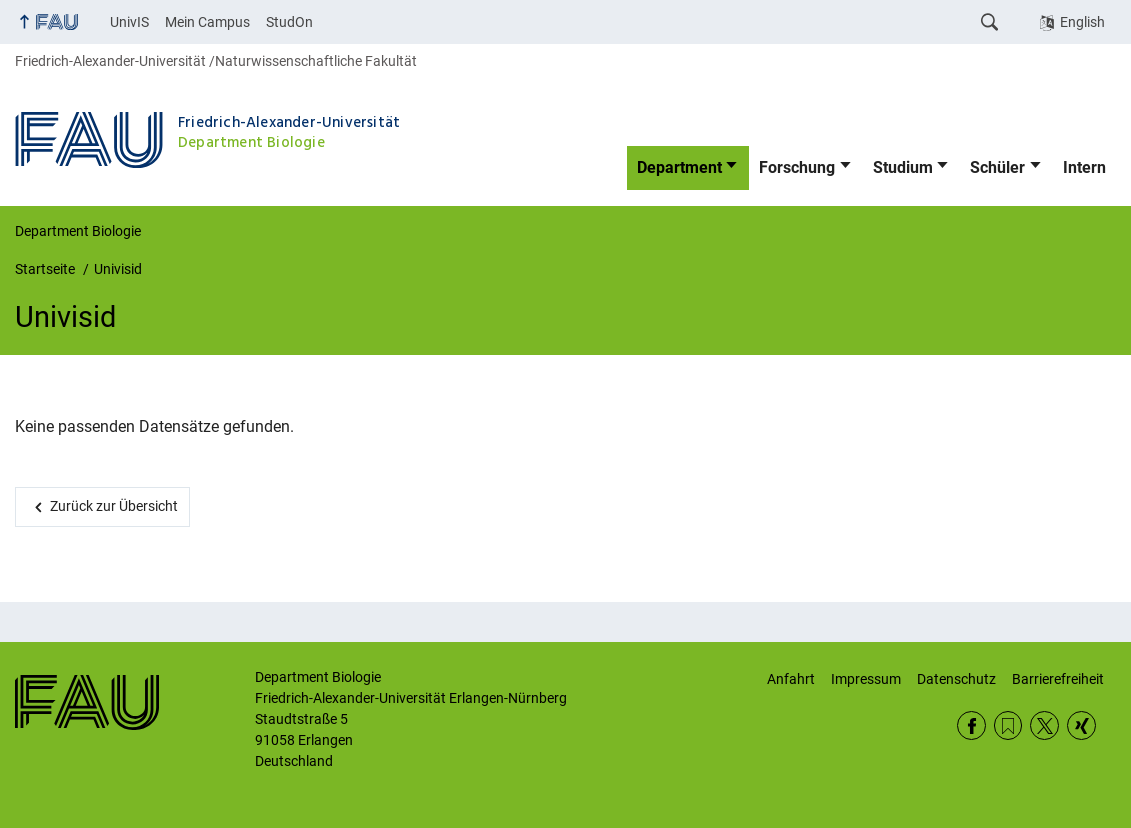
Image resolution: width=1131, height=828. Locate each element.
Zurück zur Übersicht (114, 506)
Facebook (971, 725)
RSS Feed (1008, 725)
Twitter (1044, 725)
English (1082, 22)
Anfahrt (791, 679)
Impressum (866, 679)
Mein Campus (207, 22)
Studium (903, 167)
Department (679, 167)
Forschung (797, 167)
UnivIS (129, 22)
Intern (1084, 167)
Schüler (997, 167)
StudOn (289, 22)
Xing (1081, 725)
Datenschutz (956, 679)
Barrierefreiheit (1058, 679)
